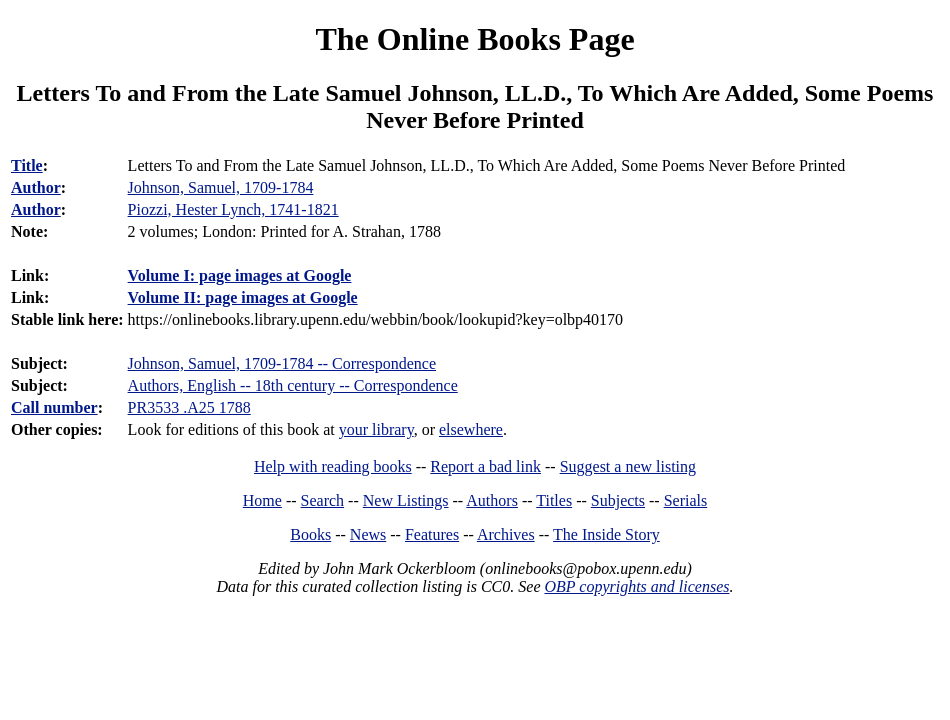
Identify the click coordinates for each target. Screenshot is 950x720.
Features (432, 534)
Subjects (618, 500)
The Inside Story (606, 534)
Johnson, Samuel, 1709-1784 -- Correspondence (282, 363)
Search (323, 500)
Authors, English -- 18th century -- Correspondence (293, 385)
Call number (54, 407)
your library (376, 429)
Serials (686, 500)
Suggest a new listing (628, 466)
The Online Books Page (474, 39)
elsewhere (471, 429)
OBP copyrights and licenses (636, 586)
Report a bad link (485, 466)
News (368, 534)
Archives (506, 534)
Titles (554, 500)
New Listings (406, 500)
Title (27, 165)
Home (262, 500)
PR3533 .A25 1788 (189, 407)
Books (310, 534)
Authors (492, 500)
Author (36, 187)
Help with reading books (333, 466)
